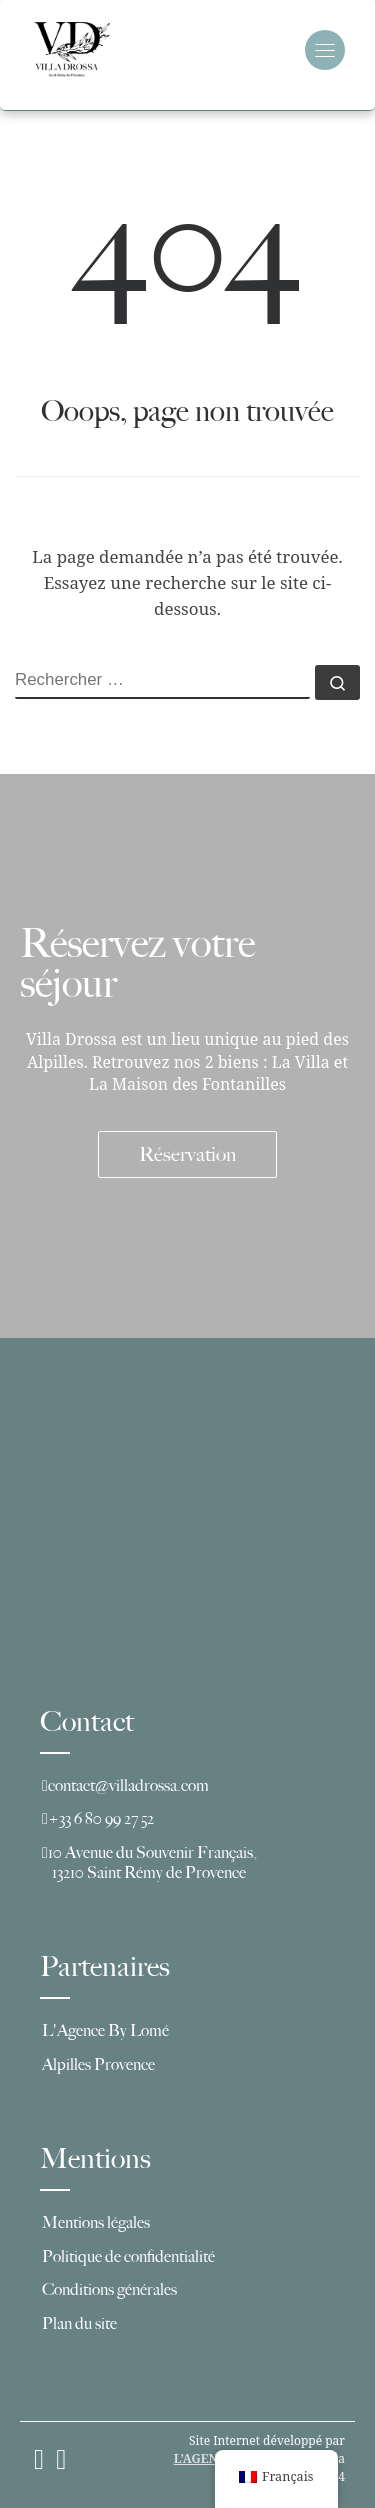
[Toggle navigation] (325, 50)
